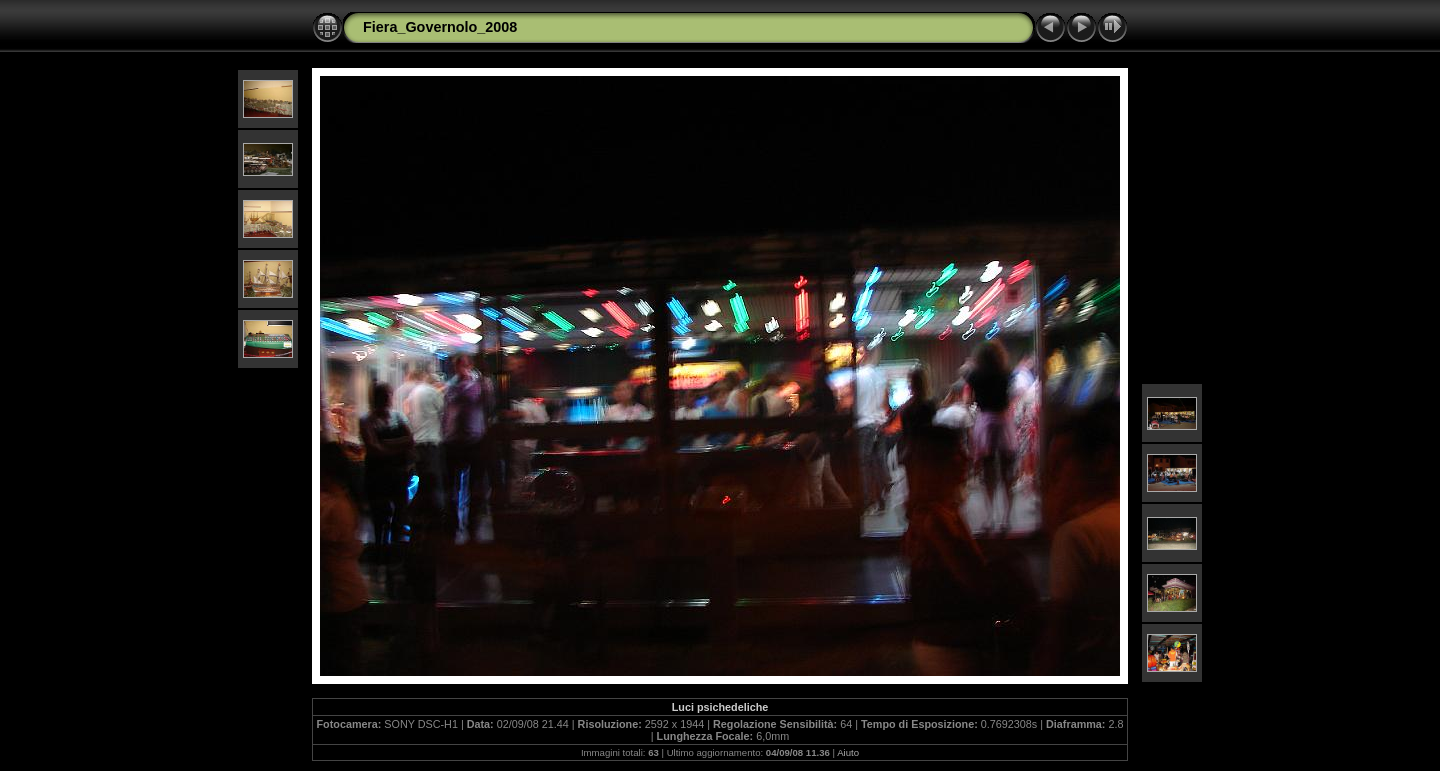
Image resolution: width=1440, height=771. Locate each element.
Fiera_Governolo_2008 (440, 27)
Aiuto (848, 752)
